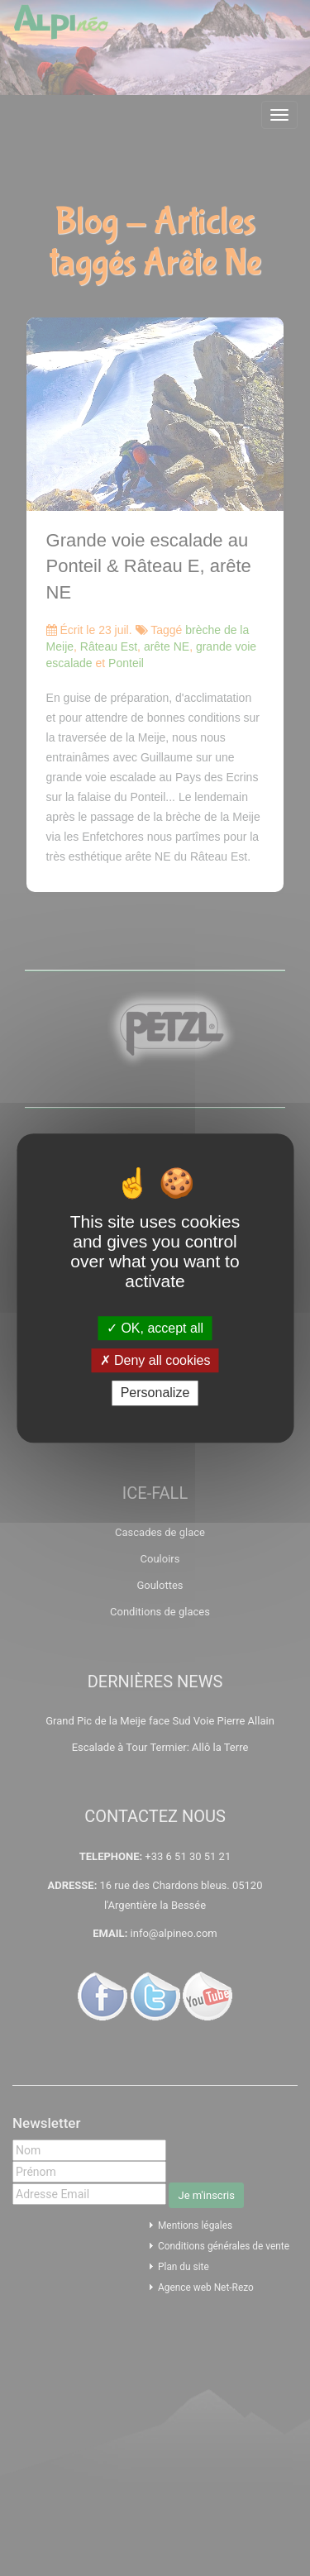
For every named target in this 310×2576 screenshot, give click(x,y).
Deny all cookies (155, 1360)
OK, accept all (155, 1328)
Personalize (155, 1393)
